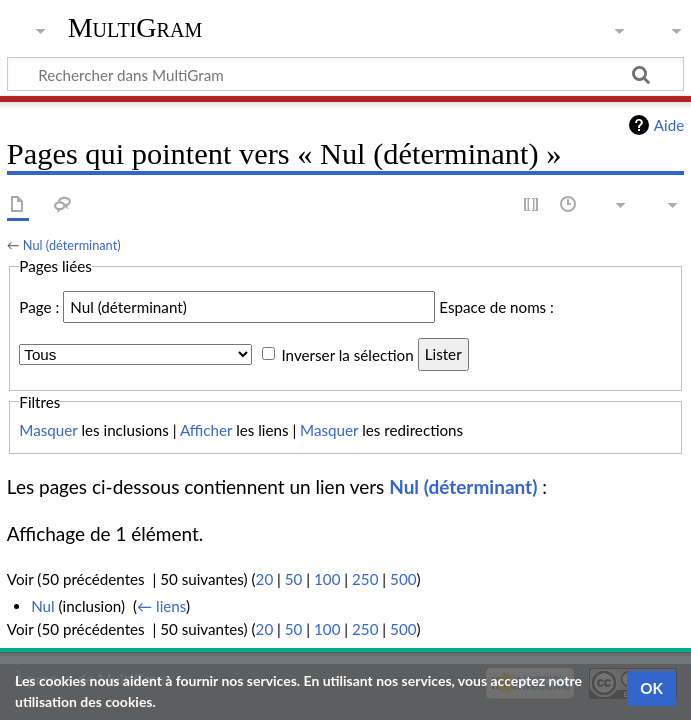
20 (265, 579)
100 (327, 579)
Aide (669, 125)
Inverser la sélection (347, 354)
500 (403, 579)
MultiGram (135, 27)
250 (365, 579)
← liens (161, 606)
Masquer (48, 430)
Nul (43, 606)
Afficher (206, 430)
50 (294, 579)
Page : (39, 307)
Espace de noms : (496, 307)
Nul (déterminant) (72, 245)
